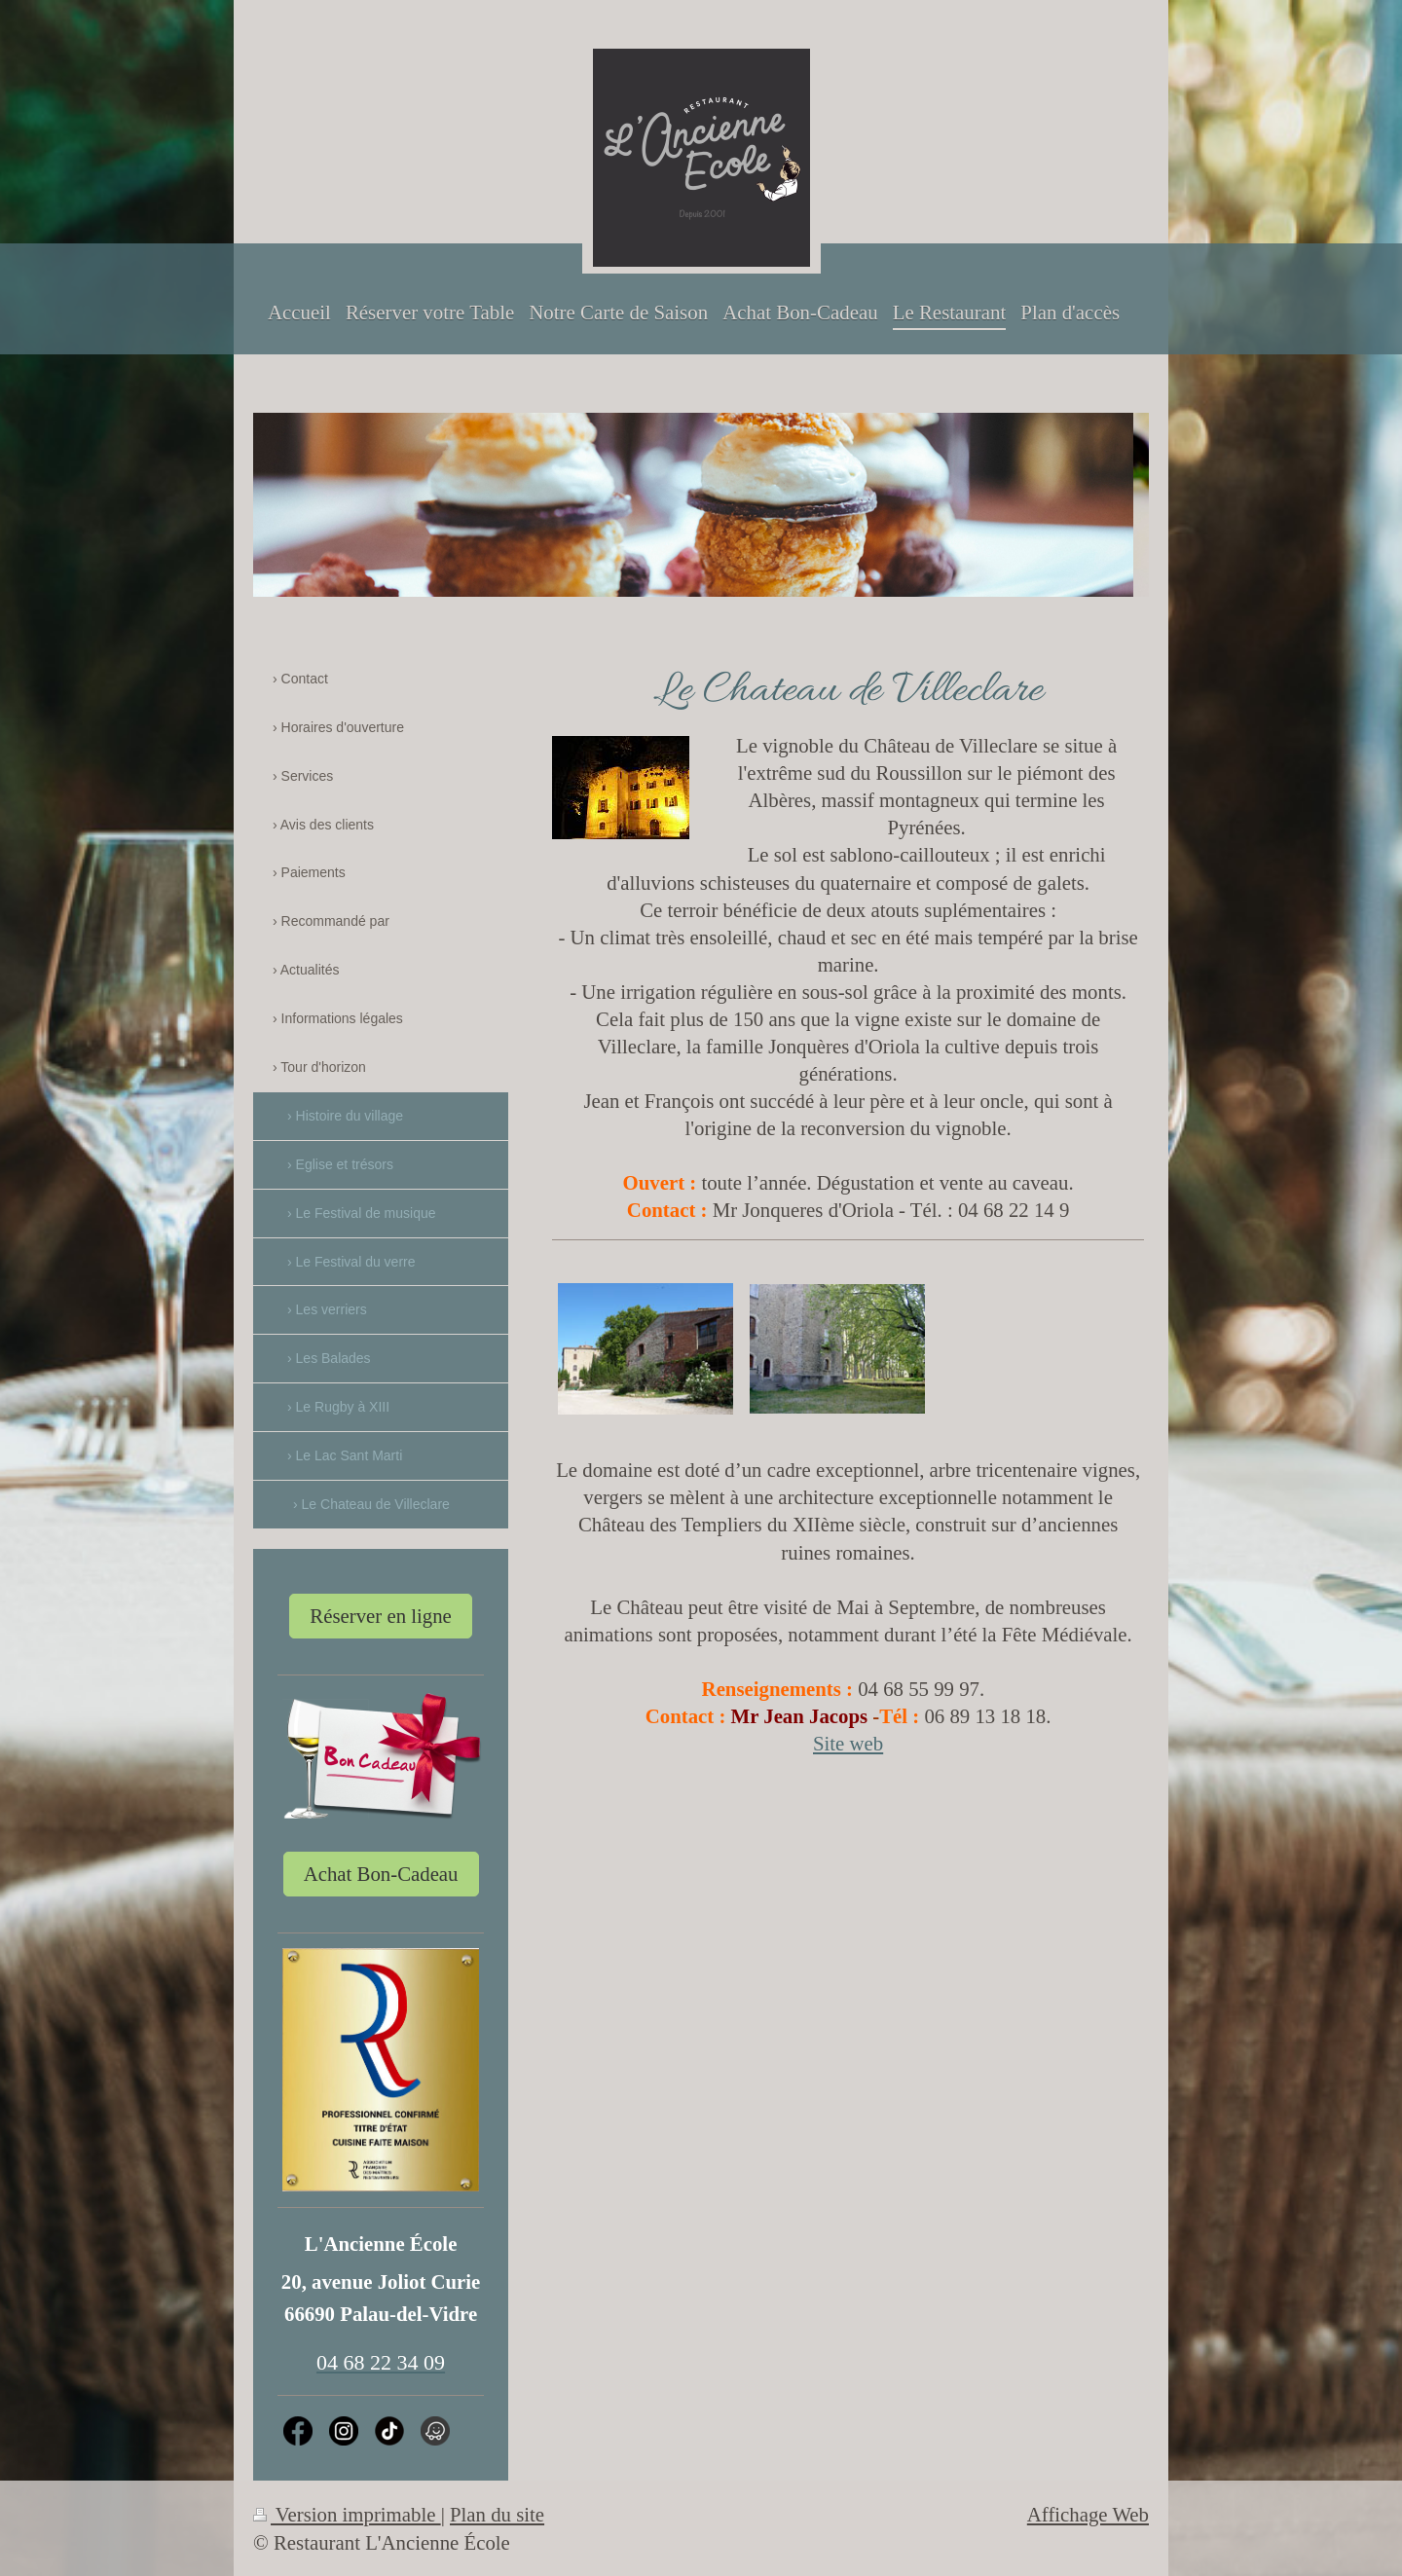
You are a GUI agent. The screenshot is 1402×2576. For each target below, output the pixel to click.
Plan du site (497, 2514)
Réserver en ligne (381, 1615)
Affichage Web (1088, 2514)
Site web (848, 1743)
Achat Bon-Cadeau (381, 1873)
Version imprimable (347, 2514)
